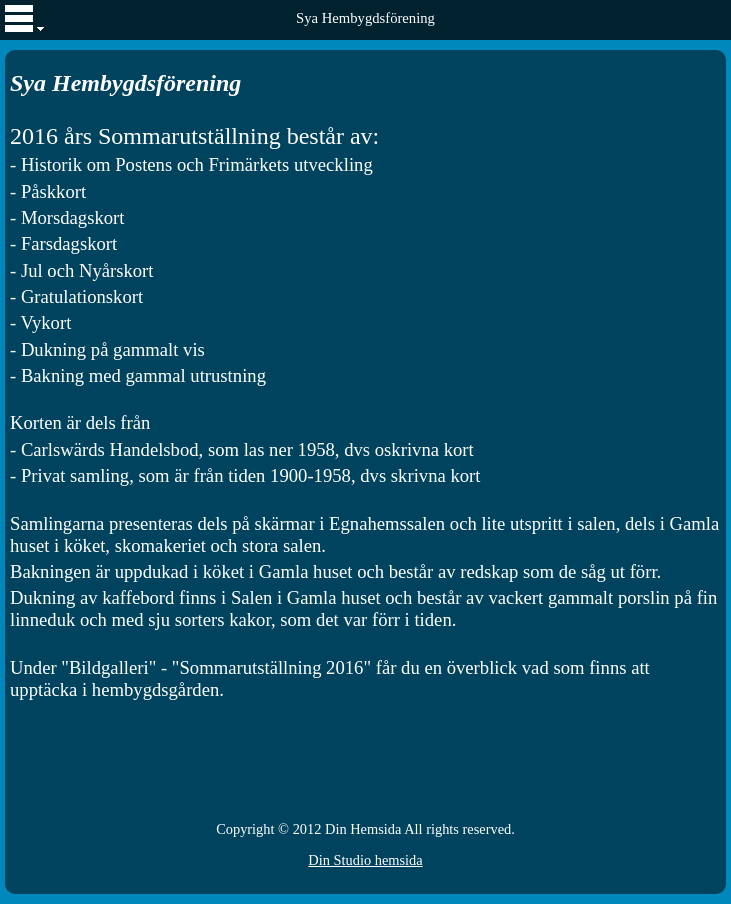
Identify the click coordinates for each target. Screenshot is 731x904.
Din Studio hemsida (365, 860)
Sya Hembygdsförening (365, 18)
